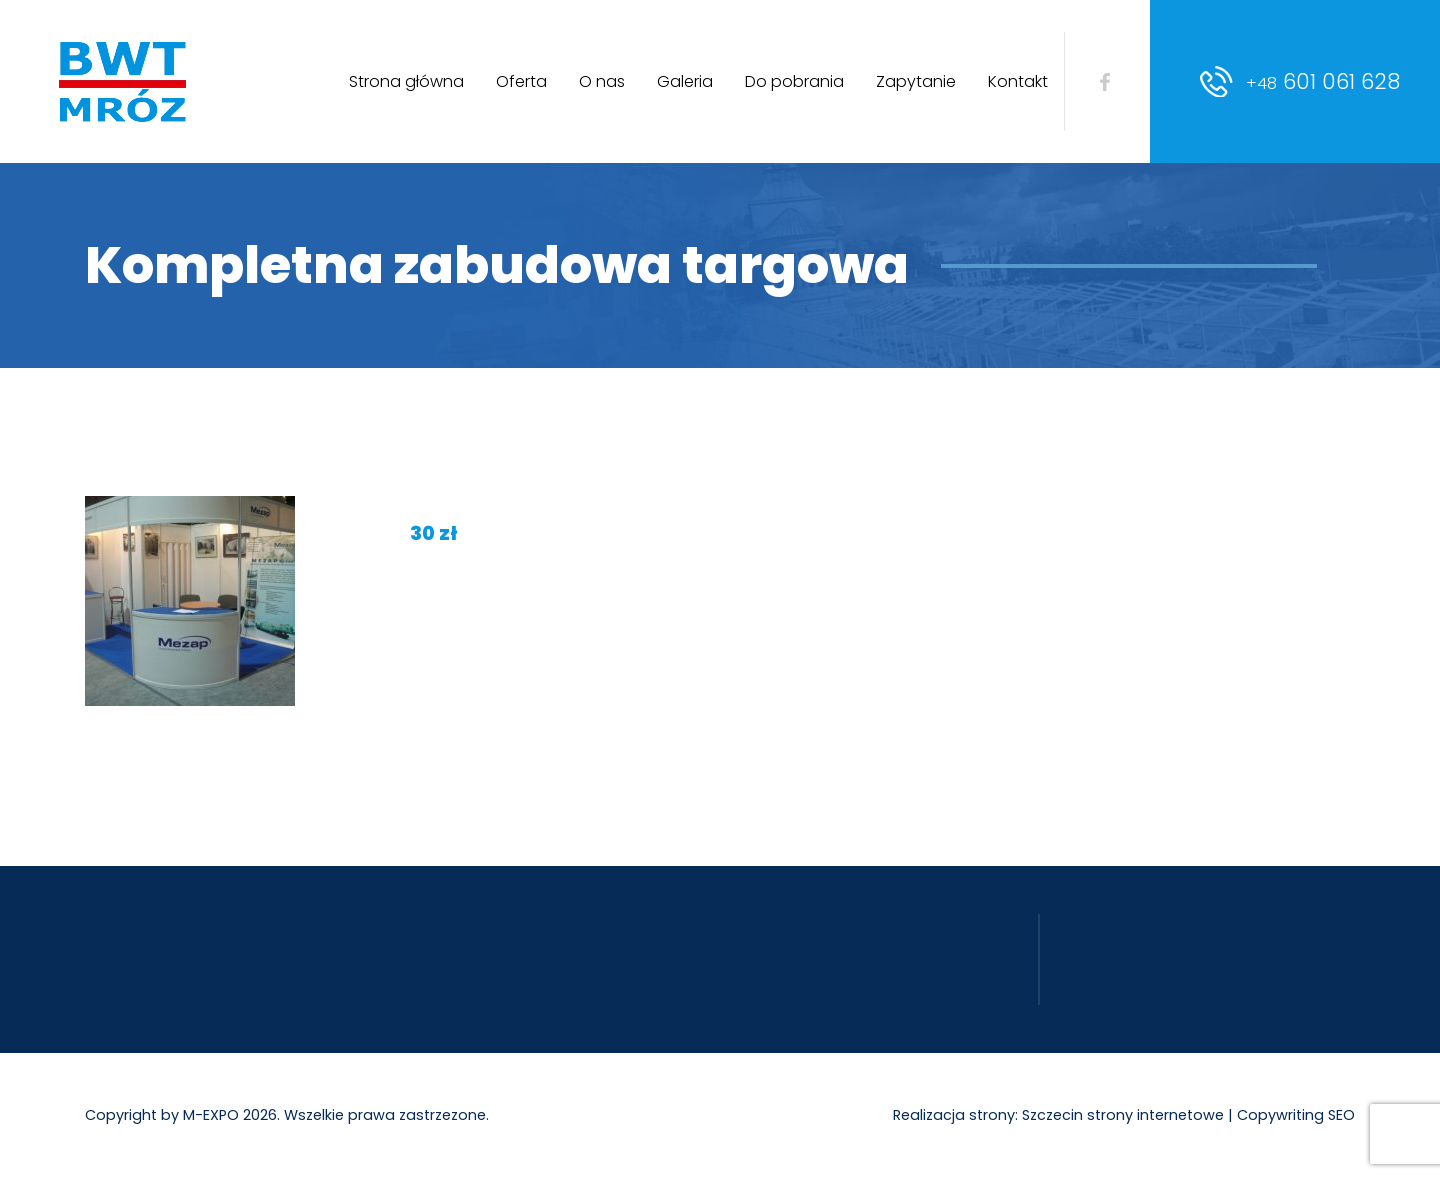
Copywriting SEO (1296, 1115)
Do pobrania (794, 81)
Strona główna (406, 81)
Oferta (521, 81)
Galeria (685, 81)
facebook (1105, 82)
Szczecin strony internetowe (1123, 1115)
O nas (602, 81)
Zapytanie (916, 81)
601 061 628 (1323, 81)
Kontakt (1018, 81)
